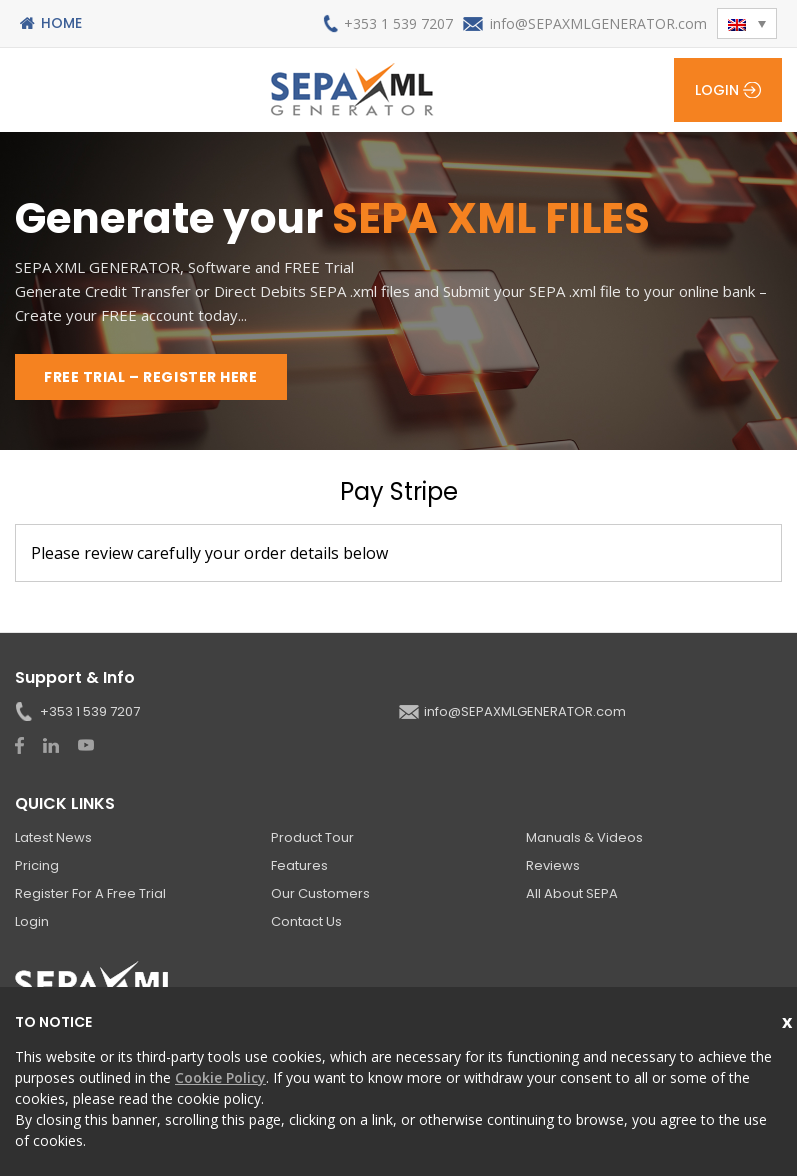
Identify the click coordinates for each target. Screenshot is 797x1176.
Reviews (553, 865)
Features (299, 865)
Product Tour (312, 837)
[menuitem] (747, 23)
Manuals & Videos (584, 837)
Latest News (53, 837)
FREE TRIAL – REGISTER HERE (151, 377)
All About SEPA (572, 893)
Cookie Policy (220, 1077)
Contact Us (306, 921)
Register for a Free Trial (90, 893)
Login (717, 90)
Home (61, 23)
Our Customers (320, 893)
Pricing (37, 865)
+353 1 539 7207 (398, 23)
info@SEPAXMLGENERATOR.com (598, 23)
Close (789, 1019)
